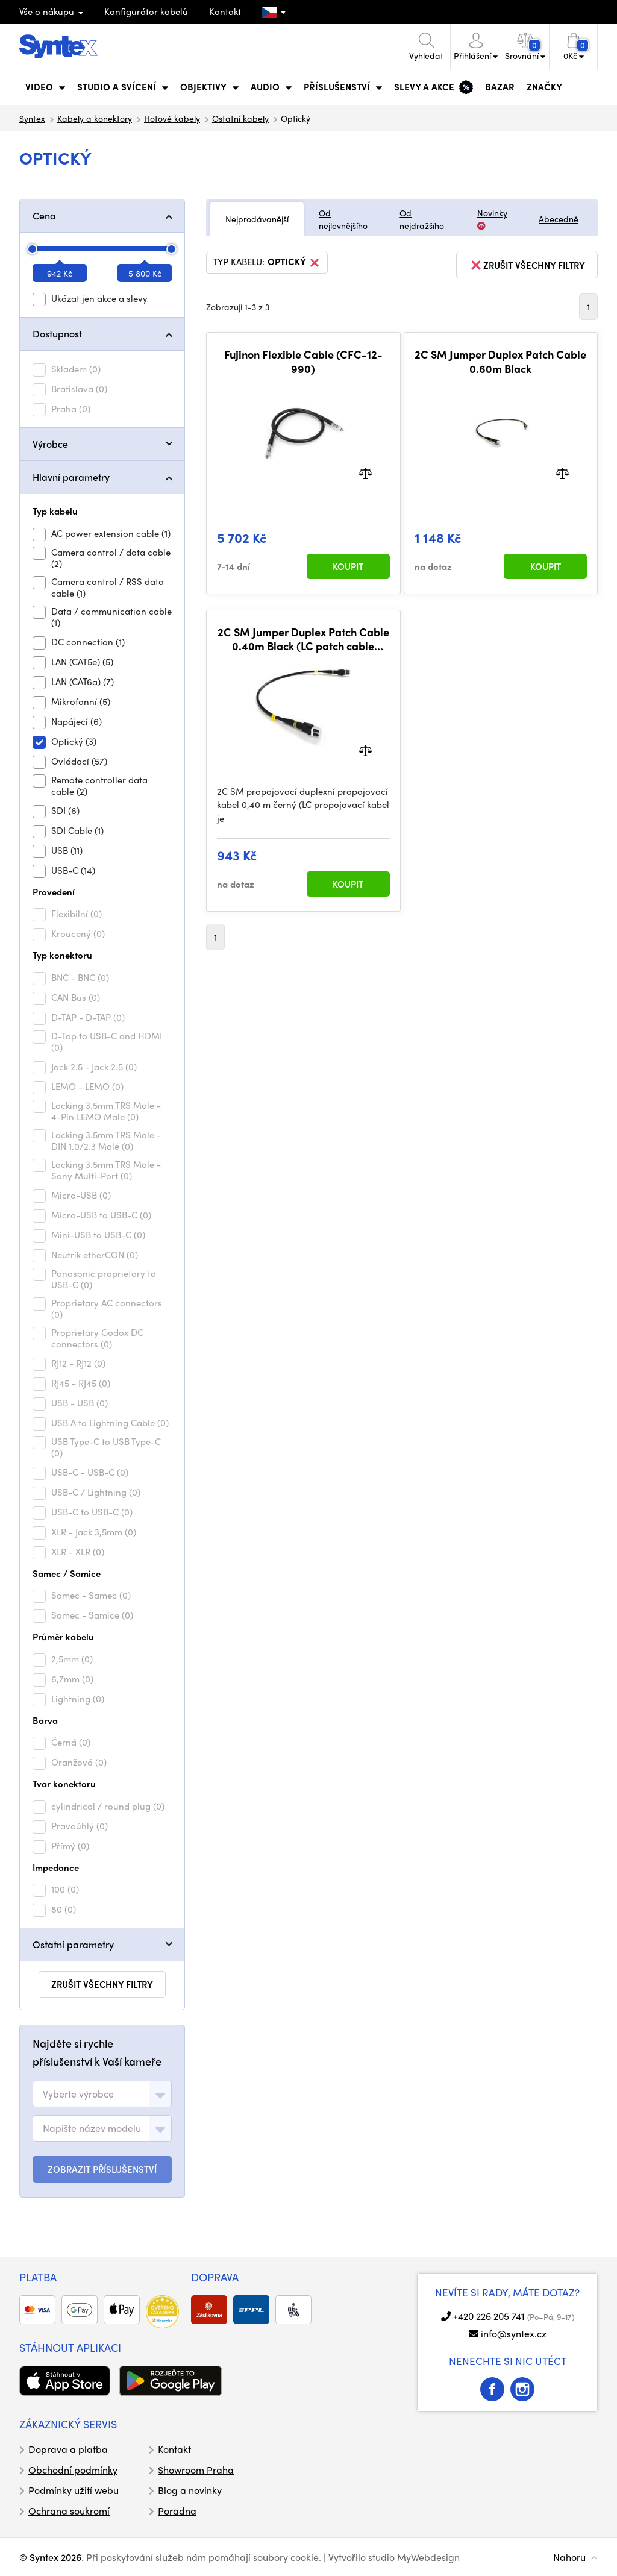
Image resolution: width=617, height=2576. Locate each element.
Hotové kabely (172, 118)
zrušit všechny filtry (102, 1984)
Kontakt (225, 11)
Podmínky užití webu (73, 2490)
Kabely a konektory (94, 118)
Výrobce (50, 444)
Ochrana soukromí (69, 2511)
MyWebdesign (428, 2557)
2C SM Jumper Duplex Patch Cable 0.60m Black (500, 361)
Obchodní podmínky (72, 2470)
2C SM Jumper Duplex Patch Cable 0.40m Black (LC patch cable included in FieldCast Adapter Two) (303, 639)
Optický (294, 262)
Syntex (32, 118)
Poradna (177, 2511)
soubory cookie (286, 2557)
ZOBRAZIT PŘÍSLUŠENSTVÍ (102, 2169)
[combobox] (102, 2094)
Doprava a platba (68, 2449)
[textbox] (78, 2094)
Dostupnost (57, 333)
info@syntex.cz (514, 2333)
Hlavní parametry (71, 477)
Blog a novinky (190, 2490)
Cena (44, 215)
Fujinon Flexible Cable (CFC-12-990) (303, 361)
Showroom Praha (196, 2470)
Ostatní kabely (240, 118)
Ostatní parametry (73, 1944)
